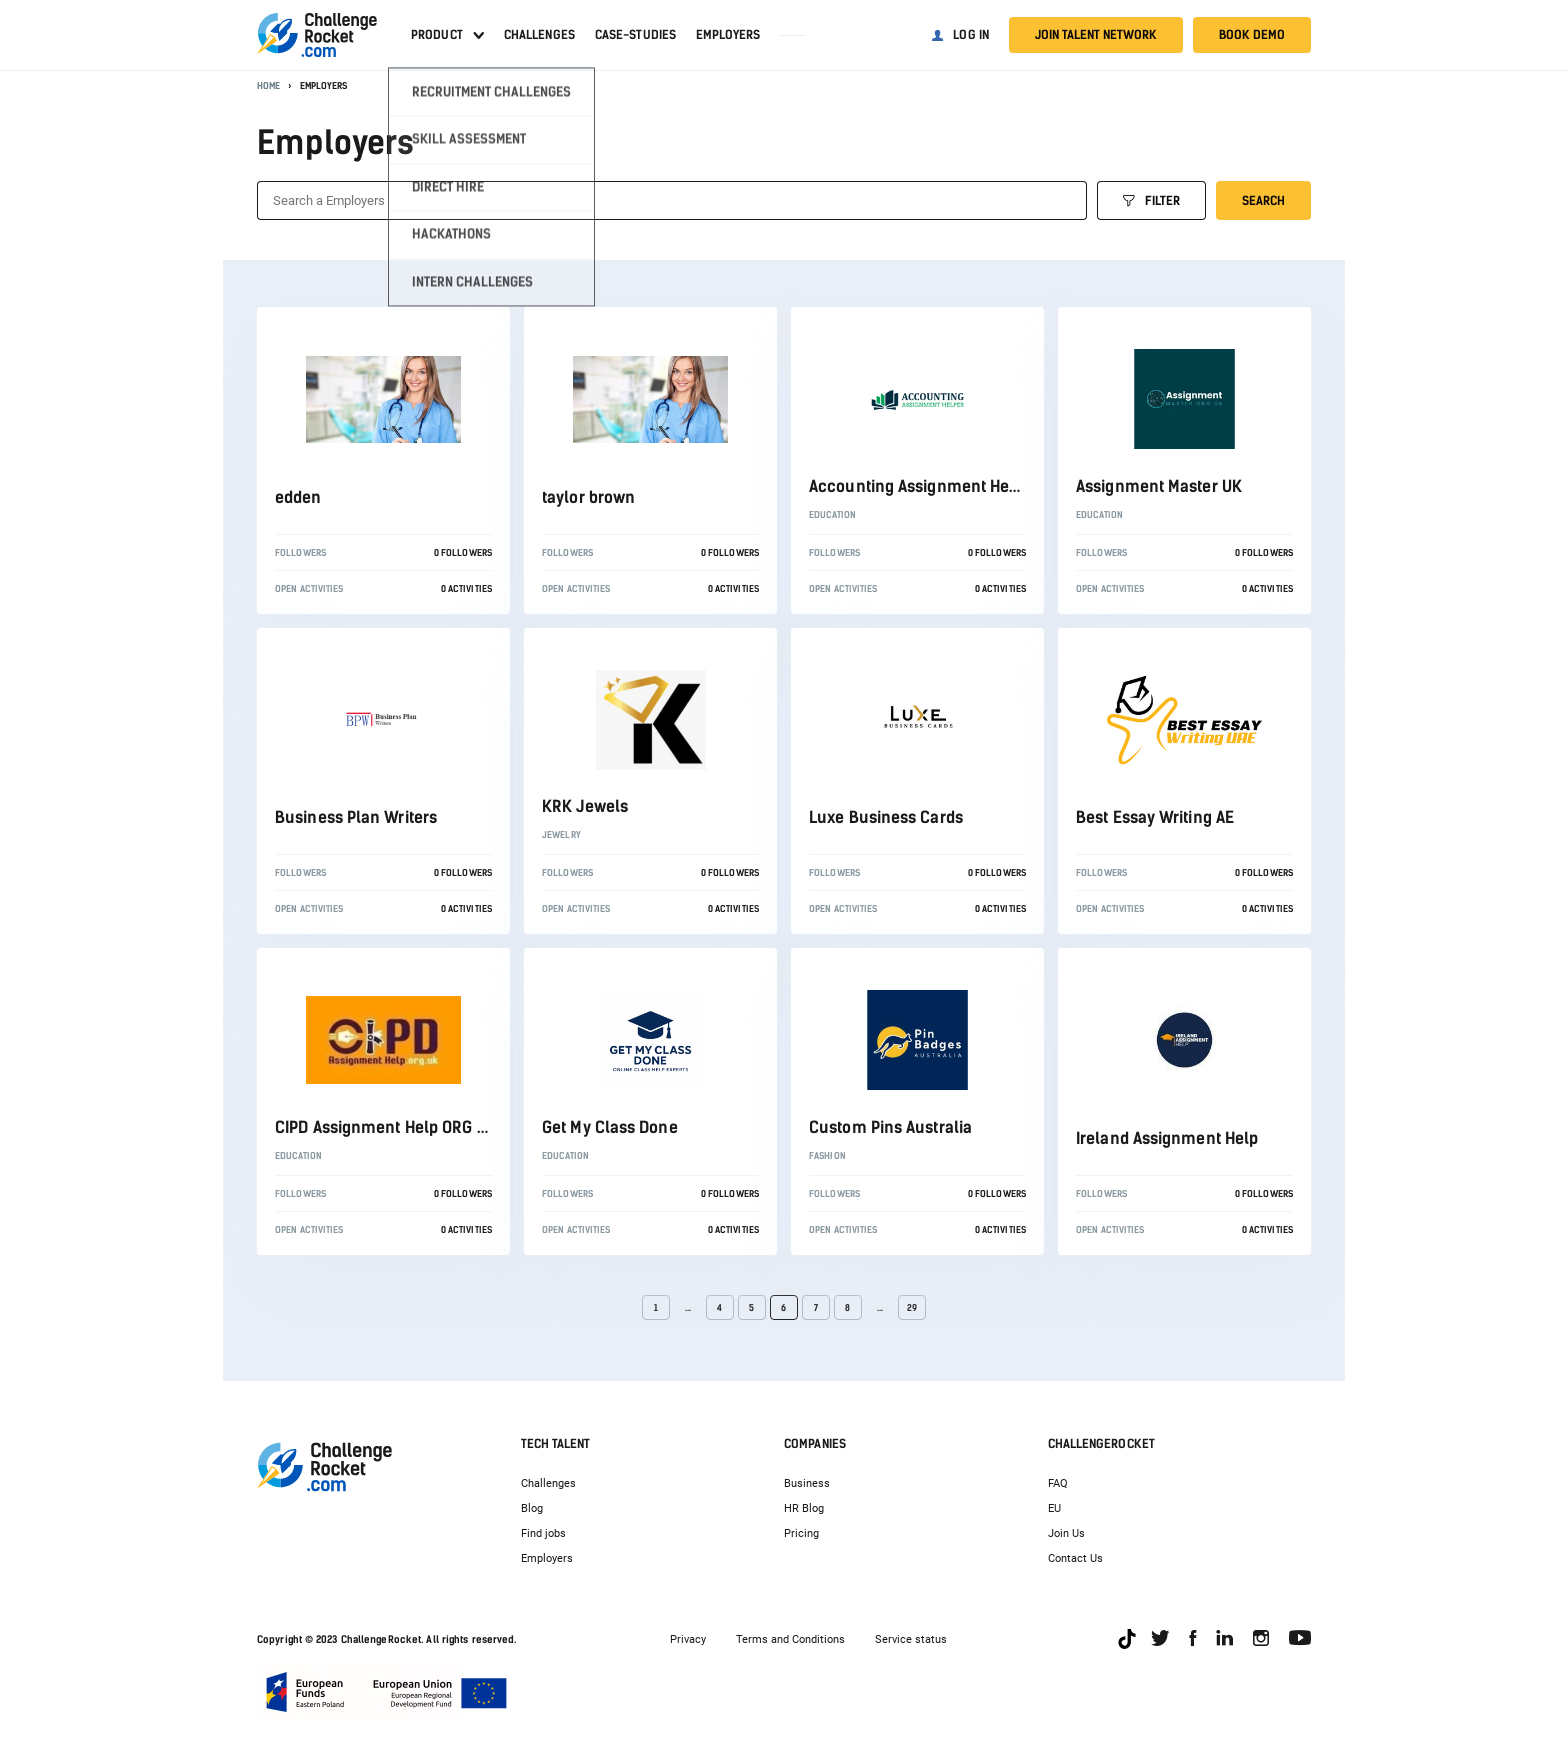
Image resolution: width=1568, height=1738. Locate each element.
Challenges (539, 35)
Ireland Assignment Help (1167, 1138)
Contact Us (1075, 1558)
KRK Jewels (585, 806)
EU (1054, 1508)
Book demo (1252, 35)
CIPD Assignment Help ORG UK (386, 1127)
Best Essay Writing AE (1155, 817)
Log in (971, 35)
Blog (532, 1508)
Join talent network (1096, 35)
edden (298, 497)
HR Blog (804, 1508)
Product (437, 35)
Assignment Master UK (1159, 486)
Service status (911, 1639)
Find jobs (543, 1533)
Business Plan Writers (356, 817)
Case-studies (635, 35)
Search (1263, 201)
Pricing (801, 1533)
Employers (728, 35)
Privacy (688, 1639)
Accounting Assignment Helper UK (936, 486)
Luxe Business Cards (886, 817)
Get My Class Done (610, 1127)
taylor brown (588, 497)
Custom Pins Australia (890, 1127)
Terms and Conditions (790, 1639)
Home (268, 85)
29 (912, 1307)
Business (807, 1483)
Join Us (1066, 1533)
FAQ (1058, 1483)
